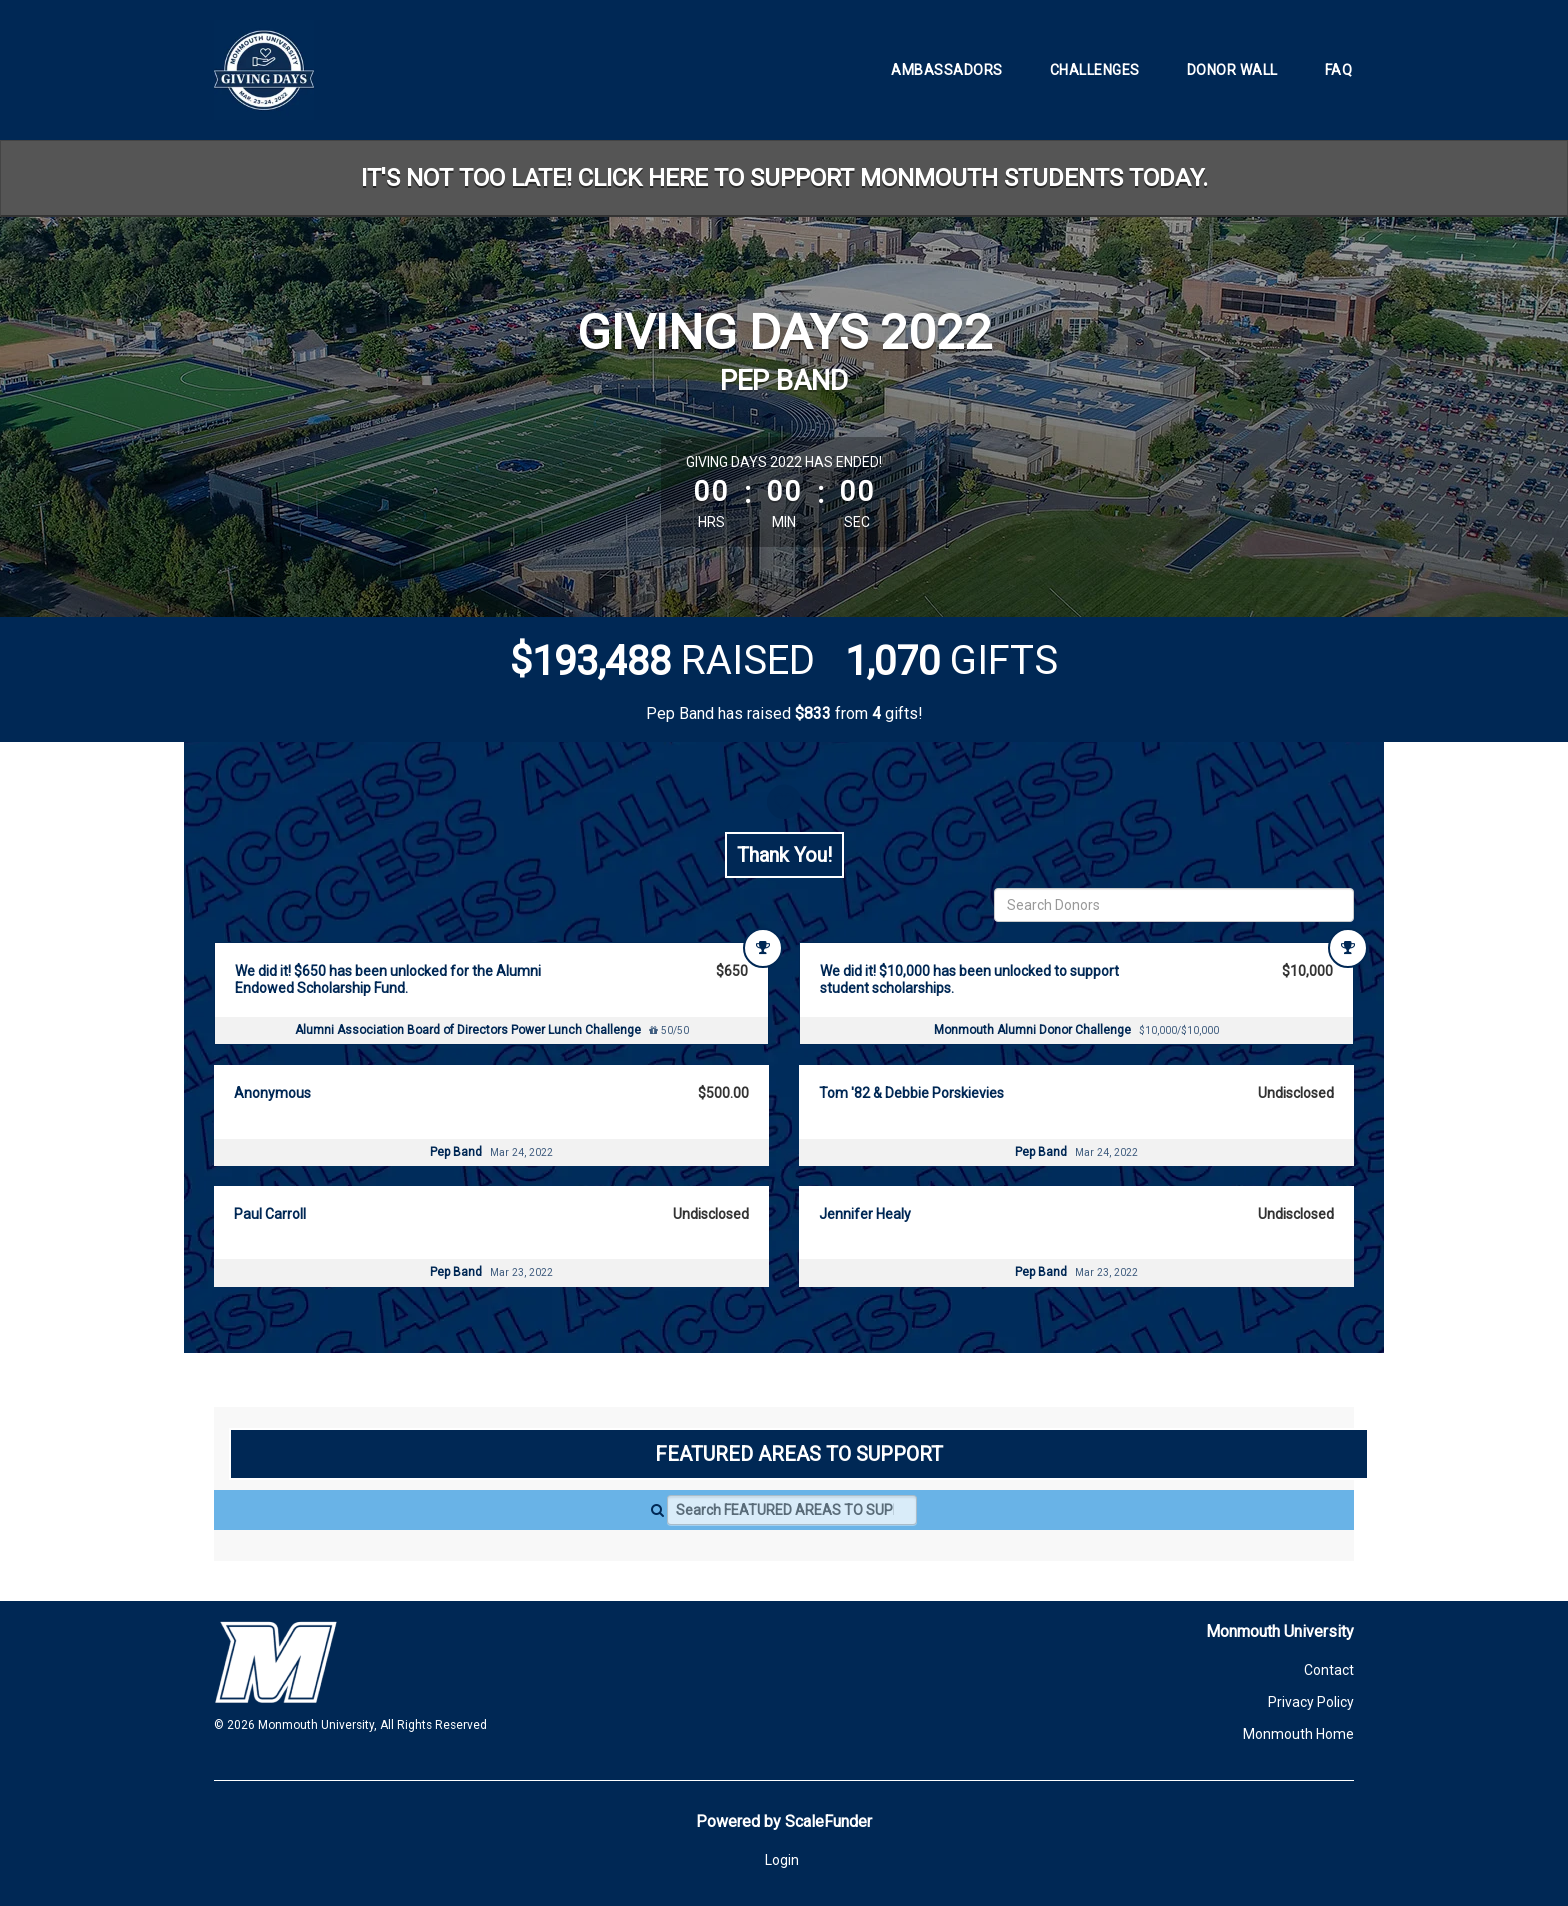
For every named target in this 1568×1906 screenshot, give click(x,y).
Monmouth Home (1298, 1734)
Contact (1329, 1670)
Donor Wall (1232, 70)
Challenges (1095, 70)
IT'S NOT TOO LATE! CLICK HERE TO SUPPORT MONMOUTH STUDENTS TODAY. (784, 178)
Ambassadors (947, 70)
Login (782, 1860)
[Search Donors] (1174, 905)
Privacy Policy (1311, 1702)
